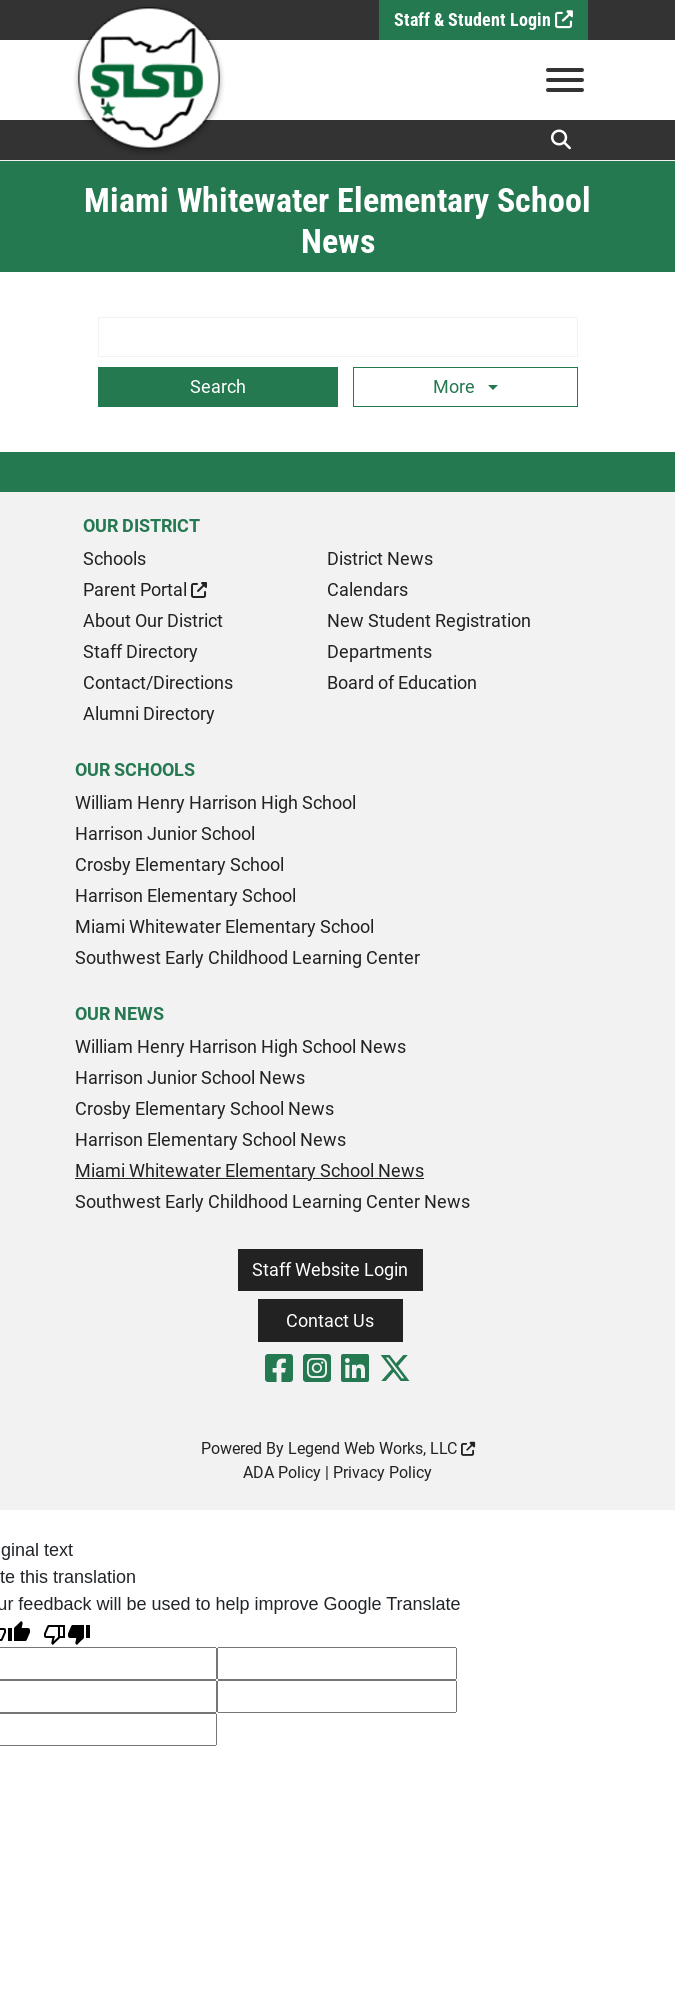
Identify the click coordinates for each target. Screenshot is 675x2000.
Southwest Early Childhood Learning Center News (272, 1201)
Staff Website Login (330, 1269)
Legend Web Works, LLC (381, 1448)
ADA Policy (282, 1472)
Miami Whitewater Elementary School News (249, 1170)
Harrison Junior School (165, 833)
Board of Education (402, 682)
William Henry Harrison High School (215, 802)
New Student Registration (429, 620)
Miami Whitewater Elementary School (224, 926)
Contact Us (330, 1320)
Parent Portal (145, 589)
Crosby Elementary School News (204, 1108)
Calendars (367, 589)
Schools (114, 558)
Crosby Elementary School (179, 864)
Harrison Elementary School (185, 895)
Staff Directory (140, 651)
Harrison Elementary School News (210, 1139)
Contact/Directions (158, 682)
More (456, 386)
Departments (379, 651)
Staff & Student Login (483, 19)
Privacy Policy (382, 1472)
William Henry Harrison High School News (240, 1046)
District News (380, 558)
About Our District (153, 620)
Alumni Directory (149, 713)
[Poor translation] (67, 1632)
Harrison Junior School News (190, 1077)
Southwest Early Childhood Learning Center (247, 957)
